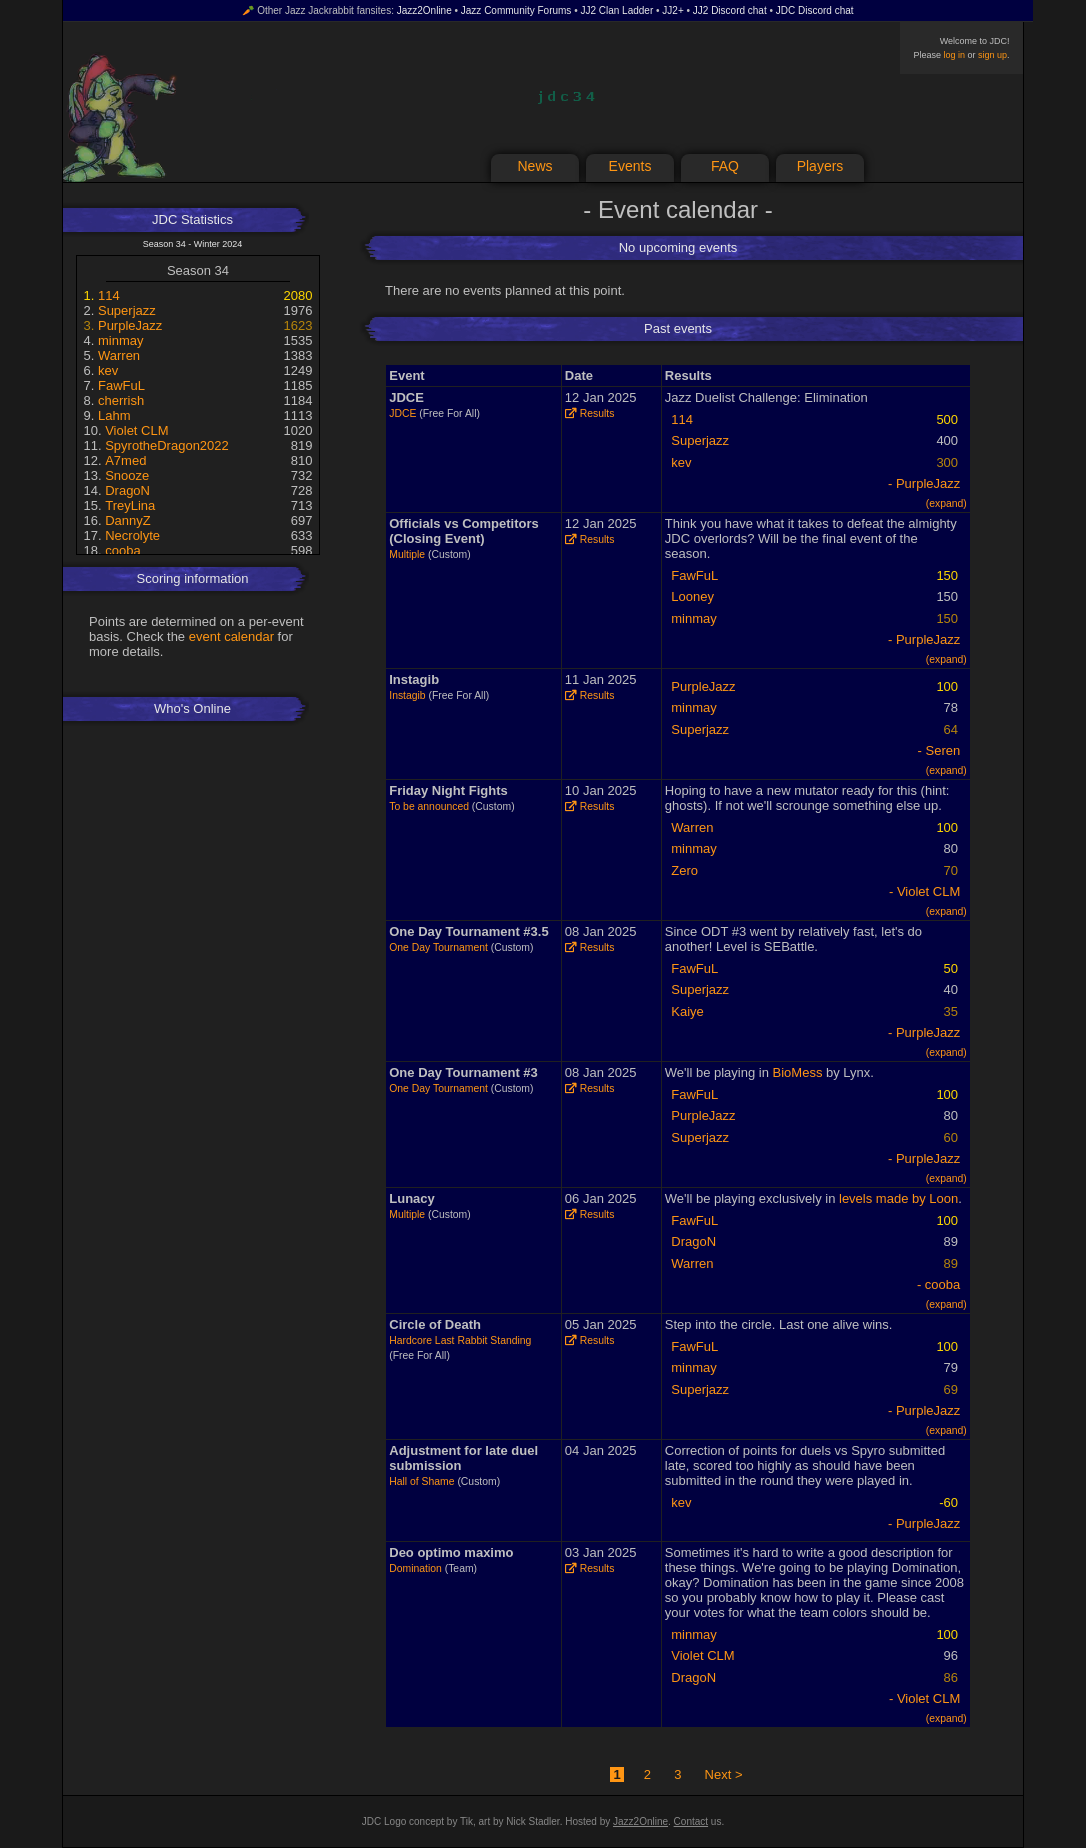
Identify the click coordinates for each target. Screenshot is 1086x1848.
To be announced (429, 806)
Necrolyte (132, 535)
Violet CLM (136, 430)
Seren (943, 750)
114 (109, 295)
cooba (122, 550)
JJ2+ (672, 10)
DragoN (127, 490)
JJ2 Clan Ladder (616, 10)
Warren (119, 355)
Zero (684, 870)
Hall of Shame (421, 1481)
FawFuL (121, 385)
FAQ (725, 166)
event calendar (231, 636)
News (534, 166)
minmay (121, 340)
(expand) (946, 503)
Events (630, 166)
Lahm (114, 415)
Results (590, 413)
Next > (724, 1774)
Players (820, 166)
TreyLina (130, 505)
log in (954, 55)
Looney (692, 596)
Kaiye (687, 1011)
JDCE (402, 413)
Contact (691, 1821)
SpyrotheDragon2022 (167, 445)
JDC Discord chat (815, 10)
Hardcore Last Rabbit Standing (460, 1340)
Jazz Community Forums (516, 10)
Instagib (407, 695)
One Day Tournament (438, 947)
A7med (125, 460)
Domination (415, 1568)
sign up (992, 55)
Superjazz (127, 310)
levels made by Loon (898, 1198)
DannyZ (128, 520)
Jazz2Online (424, 10)
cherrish (121, 400)
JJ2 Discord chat (730, 10)
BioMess (798, 1072)
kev (108, 370)
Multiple (407, 554)
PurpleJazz (130, 325)
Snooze (127, 475)
